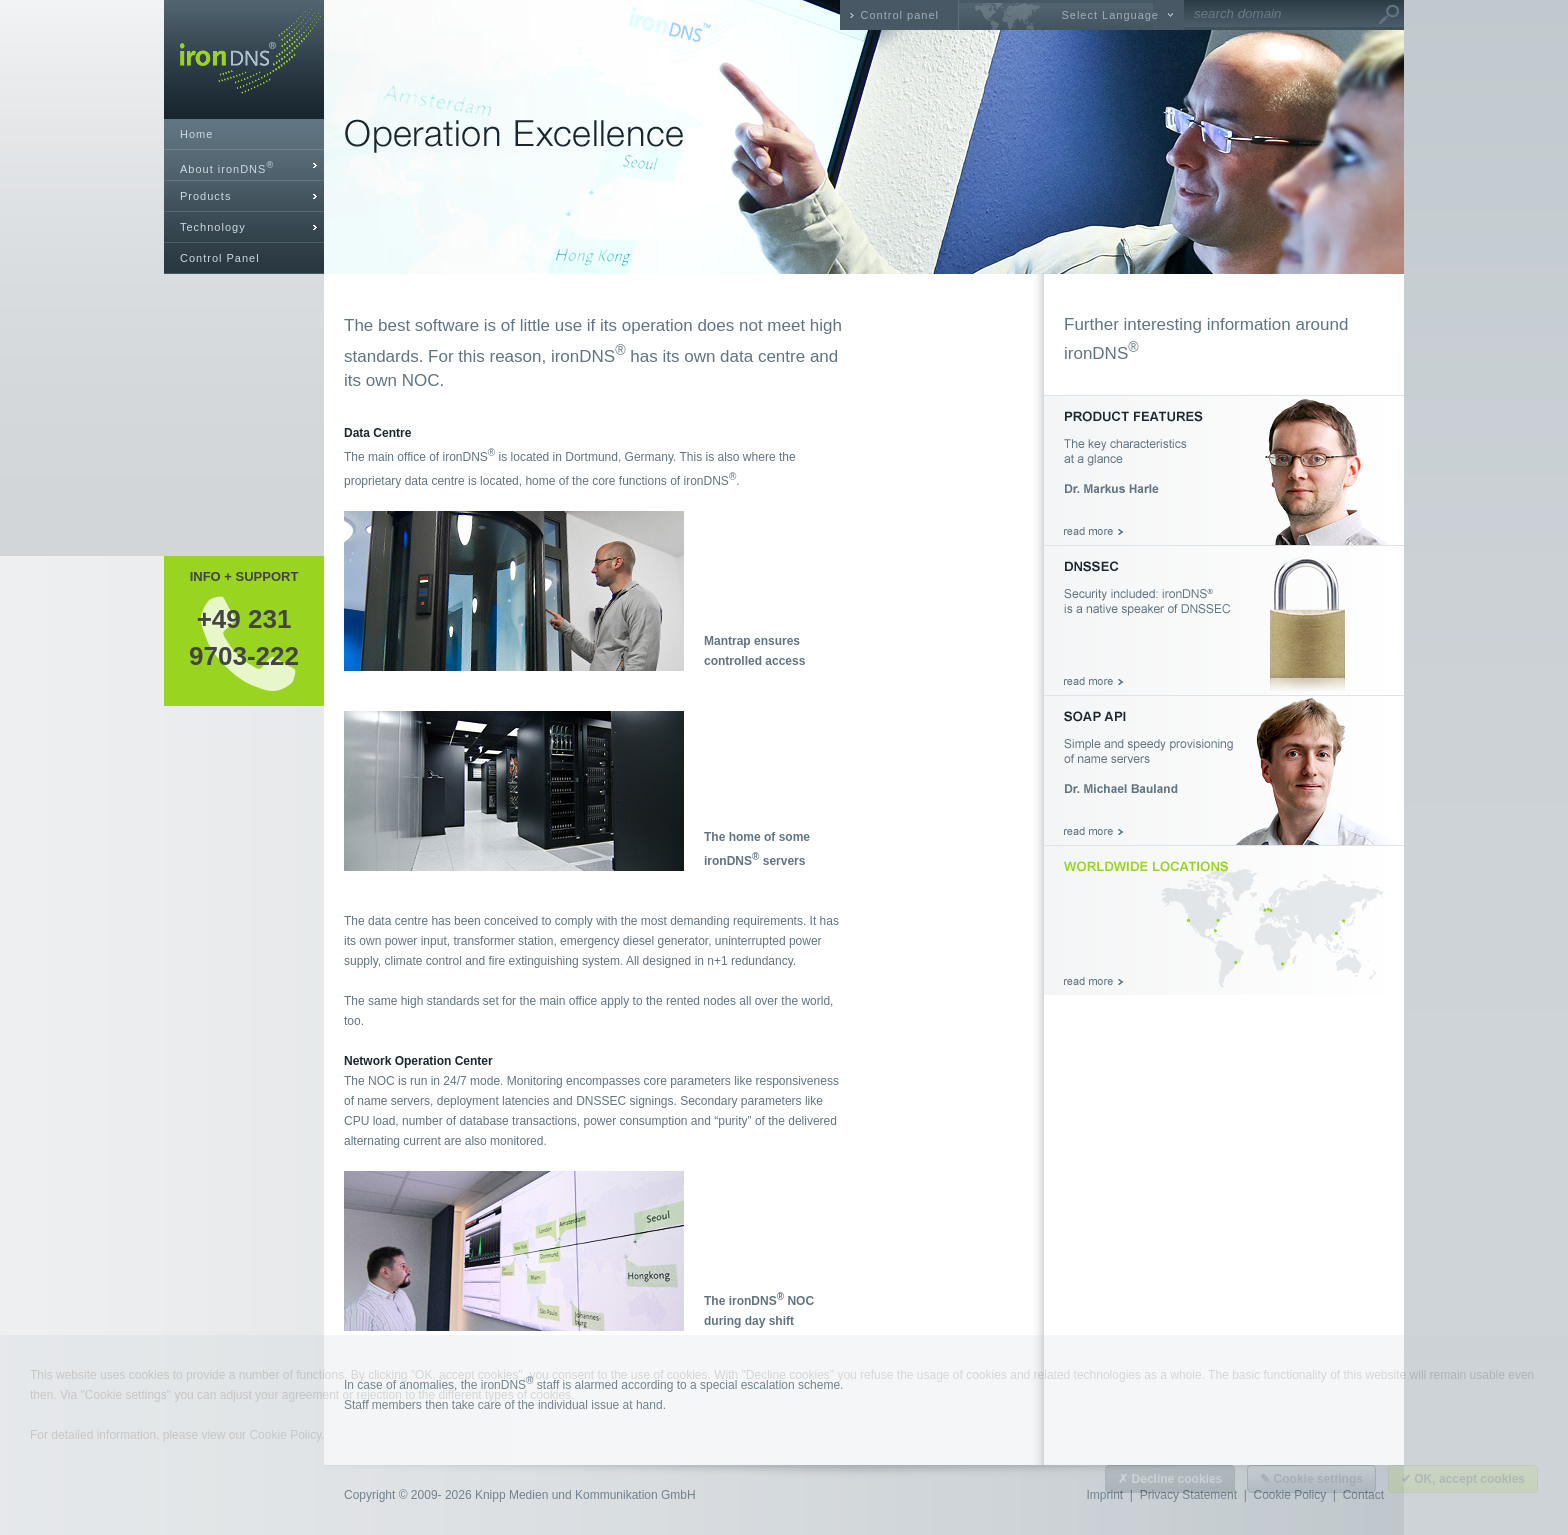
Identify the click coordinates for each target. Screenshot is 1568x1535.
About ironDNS (227, 167)
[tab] (244, 165)
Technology (213, 227)
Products (205, 196)
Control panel (900, 15)
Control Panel (220, 258)
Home (196, 134)
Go (1389, 15)
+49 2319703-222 (244, 637)
